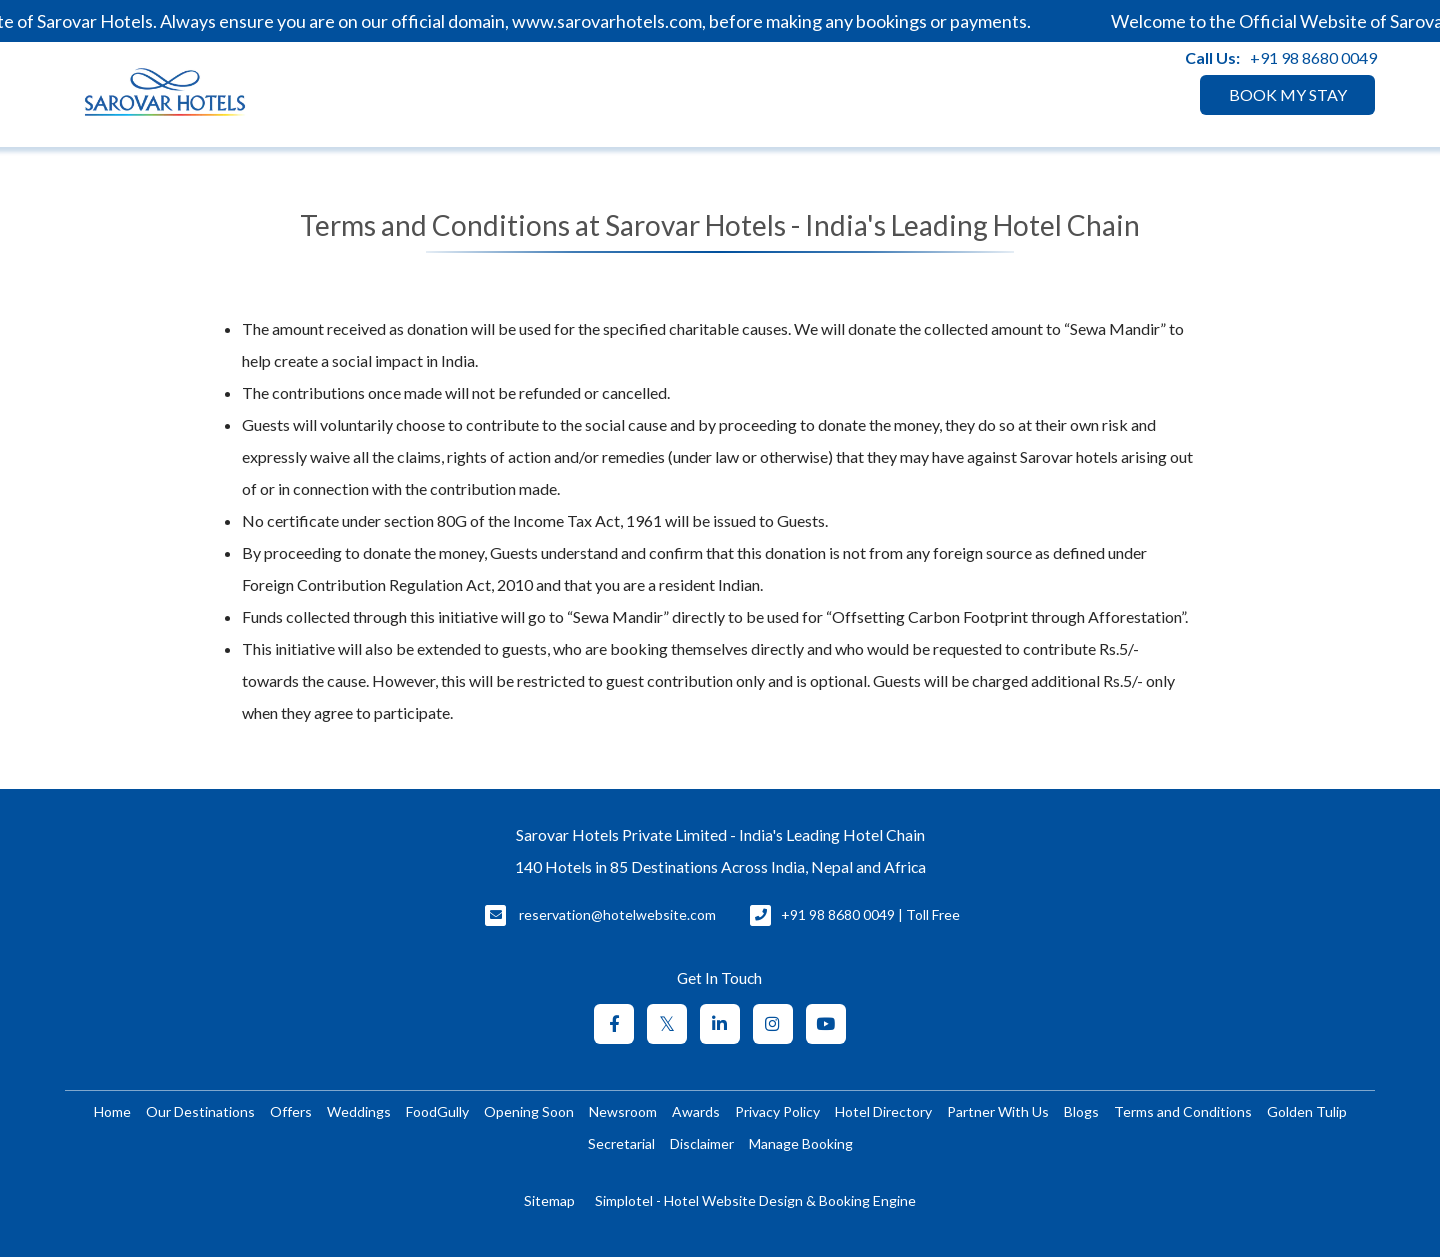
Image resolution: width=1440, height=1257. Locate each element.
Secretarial (621, 1143)
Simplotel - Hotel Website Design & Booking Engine (755, 1200)
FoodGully (437, 1111)
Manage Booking (801, 1143)
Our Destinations (200, 1111)
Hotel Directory (883, 1111)
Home (112, 1111)
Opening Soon (529, 1111)
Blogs (1081, 1111)
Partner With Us (998, 1111)
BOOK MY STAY (1288, 94)
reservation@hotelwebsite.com (617, 914)
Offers (291, 1111)
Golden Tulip (1307, 1111)
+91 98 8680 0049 (1313, 57)
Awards (696, 1111)
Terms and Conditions (1183, 1111)
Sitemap (549, 1200)
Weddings (359, 1111)
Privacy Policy (777, 1111)
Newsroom (623, 1111)
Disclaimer (702, 1143)
